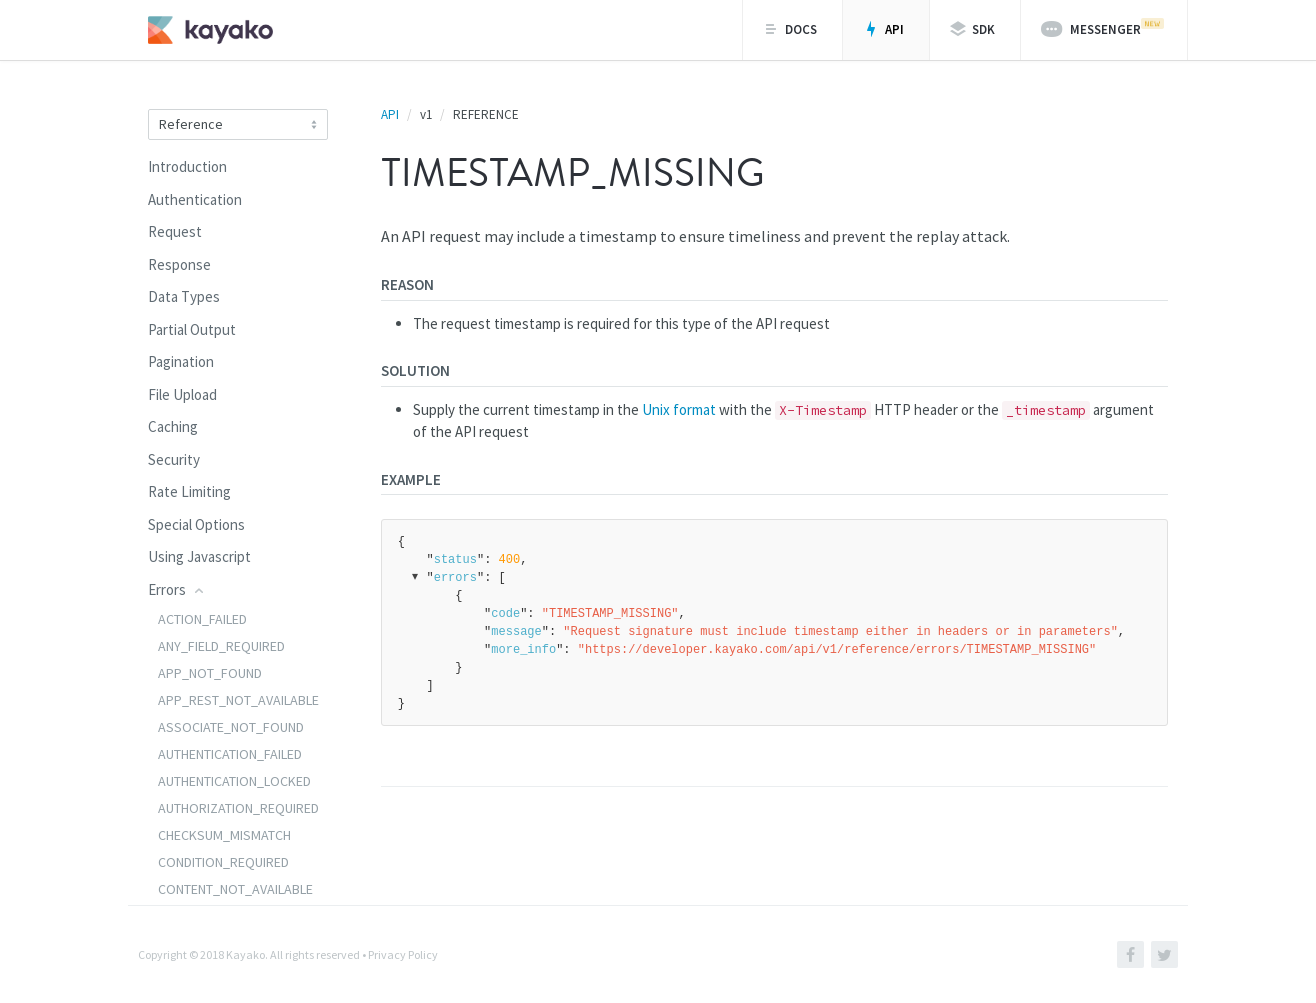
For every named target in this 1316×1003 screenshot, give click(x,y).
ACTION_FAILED (202, 619)
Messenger (1102, 28)
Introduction (187, 166)
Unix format (679, 409)
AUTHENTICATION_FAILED (230, 754)
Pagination (181, 361)
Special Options (196, 524)
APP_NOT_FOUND (210, 673)
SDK (972, 29)
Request (175, 231)
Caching (173, 426)
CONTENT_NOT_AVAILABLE (235, 889)
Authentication (195, 199)
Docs (790, 29)
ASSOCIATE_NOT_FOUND (231, 727)
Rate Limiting (189, 491)
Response (179, 264)
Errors (177, 589)
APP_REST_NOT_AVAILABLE (238, 700)
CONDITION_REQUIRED (223, 862)
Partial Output (192, 329)
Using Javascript (199, 556)
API (883, 29)
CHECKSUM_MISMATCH (224, 835)
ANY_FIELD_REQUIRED (221, 646)
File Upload (182, 394)
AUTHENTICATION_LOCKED (234, 781)
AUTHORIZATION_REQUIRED (238, 808)
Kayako (245, 954)
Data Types (184, 296)
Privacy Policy (403, 954)
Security (174, 459)
